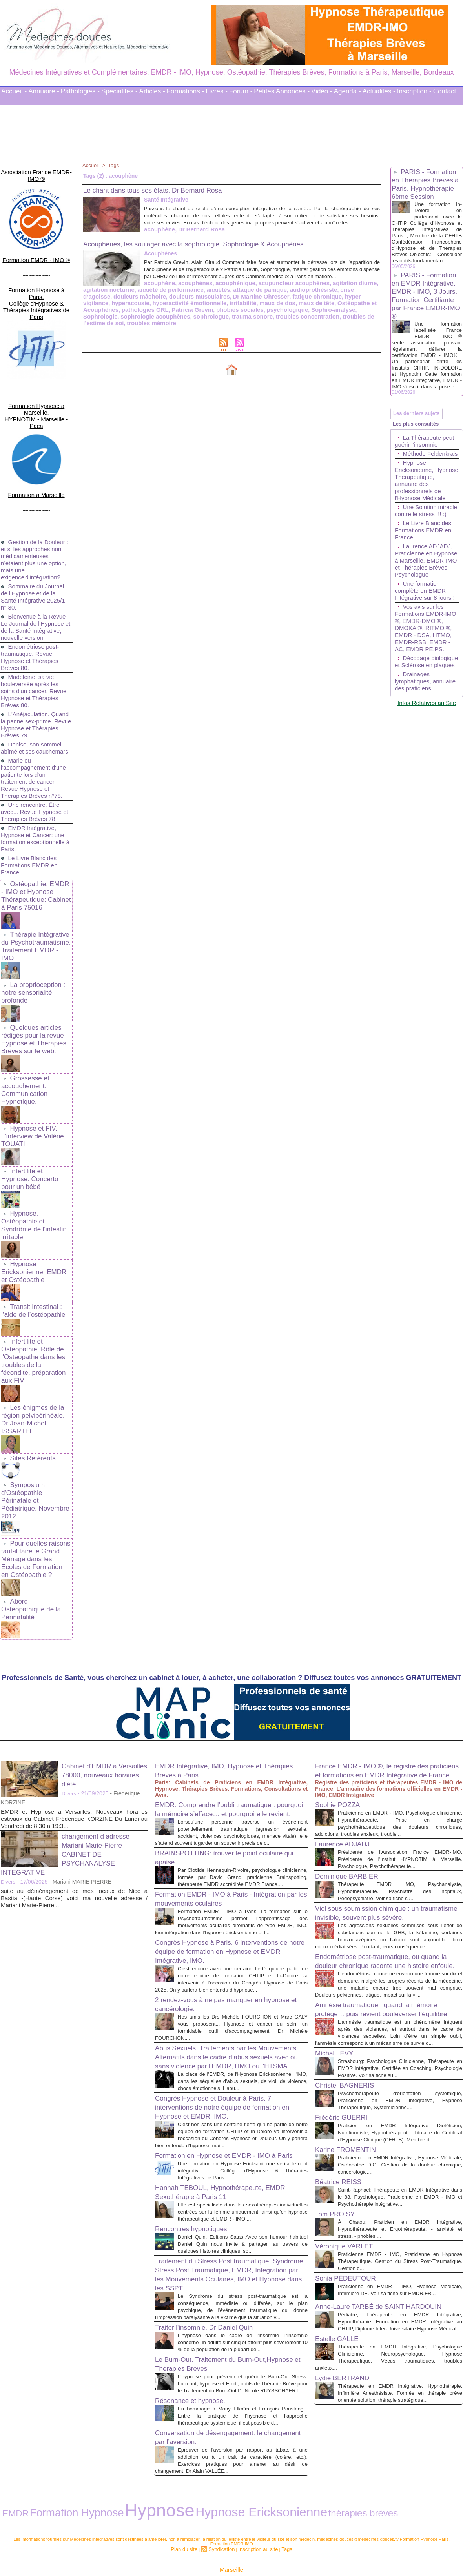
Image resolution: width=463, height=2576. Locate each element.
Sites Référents (31, 1354)
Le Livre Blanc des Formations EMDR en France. (31, 824)
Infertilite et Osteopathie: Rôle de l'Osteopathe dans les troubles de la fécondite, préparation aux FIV (34, 1273)
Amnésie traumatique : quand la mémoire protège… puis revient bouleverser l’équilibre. (387, 1933)
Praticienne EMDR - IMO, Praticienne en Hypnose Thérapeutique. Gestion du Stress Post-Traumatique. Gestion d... (400, 2217)
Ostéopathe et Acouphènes (219, 315)
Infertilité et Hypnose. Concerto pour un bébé (35, 1109)
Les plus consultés (419, 451)
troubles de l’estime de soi (180, 328)
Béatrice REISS (342, 2131)
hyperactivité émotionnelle (339, 309)
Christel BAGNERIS (350, 2027)
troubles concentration (113, 328)
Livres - (217, 91)
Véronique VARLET (349, 2202)
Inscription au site (255, 2516)
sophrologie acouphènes (261, 322)
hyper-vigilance (243, 309)
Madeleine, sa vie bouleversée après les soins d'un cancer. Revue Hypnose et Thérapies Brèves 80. (36, 643)
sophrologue (313, 322)
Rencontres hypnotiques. (198, 2176)
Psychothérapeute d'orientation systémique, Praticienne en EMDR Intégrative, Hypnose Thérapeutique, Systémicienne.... (400, 2042)
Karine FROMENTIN (350, 2099)
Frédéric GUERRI (346, 2059)
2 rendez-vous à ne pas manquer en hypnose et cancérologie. (218, 1912)
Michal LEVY (337, 1988)
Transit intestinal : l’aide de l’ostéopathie (31, 1230)
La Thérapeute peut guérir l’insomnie (426, 470)
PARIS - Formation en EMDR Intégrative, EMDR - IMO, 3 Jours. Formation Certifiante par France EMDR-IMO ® (426, 310)
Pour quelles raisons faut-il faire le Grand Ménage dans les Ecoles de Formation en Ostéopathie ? (35, 1441)
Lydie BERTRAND (347, 2361)
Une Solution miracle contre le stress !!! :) (418, 557)
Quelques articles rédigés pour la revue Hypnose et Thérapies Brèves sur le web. (31, 981)
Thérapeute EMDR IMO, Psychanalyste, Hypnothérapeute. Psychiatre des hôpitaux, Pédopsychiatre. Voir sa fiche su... (400, 1778)
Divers (69, 1665)
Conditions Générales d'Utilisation (328, 2548)
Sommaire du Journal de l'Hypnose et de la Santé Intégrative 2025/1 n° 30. (35, 542)
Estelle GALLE (340, 2315)
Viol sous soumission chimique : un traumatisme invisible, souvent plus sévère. (376, 1804)
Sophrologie (210, 322)
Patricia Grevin (325, 315)
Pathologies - (80, 91)
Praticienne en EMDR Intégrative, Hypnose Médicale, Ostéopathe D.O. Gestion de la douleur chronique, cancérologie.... (400, 2114)
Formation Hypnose (47, 2483)
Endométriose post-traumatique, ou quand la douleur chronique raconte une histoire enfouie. (388, 1868)
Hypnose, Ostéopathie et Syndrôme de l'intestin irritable (32, 1149)
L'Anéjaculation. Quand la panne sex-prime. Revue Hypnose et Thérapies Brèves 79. (36, 677)
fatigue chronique (197, 309)
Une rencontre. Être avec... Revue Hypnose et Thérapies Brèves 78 (33, 771)
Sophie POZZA (341, 1684)
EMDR (10, 2484)
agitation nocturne (328, 296)
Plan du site (190, 2516)
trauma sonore (353, 322)
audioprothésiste (228, 303)
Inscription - (414, 91)
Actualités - (379, 91)
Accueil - (14, 91)
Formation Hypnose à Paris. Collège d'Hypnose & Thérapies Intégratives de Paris (36, 279)
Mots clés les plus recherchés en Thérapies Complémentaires (242, 2548)
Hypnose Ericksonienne (159, 2483)
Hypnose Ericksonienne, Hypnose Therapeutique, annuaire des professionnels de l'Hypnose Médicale (422, 520)
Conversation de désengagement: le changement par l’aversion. (218, 2413)
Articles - (152, 91)
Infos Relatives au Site (426, 780)
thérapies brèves (220, 2484)
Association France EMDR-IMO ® (36, 169)
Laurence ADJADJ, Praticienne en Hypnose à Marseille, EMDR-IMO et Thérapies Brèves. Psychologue (425, 614)
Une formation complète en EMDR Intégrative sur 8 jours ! (427, 648)
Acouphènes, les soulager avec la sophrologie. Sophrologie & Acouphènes (212, 250)
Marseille (231, 2536)
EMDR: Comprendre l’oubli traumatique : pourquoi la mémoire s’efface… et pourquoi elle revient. (230, 1684)
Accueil (91, 165)
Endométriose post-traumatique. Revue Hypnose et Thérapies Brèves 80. (31, 609)
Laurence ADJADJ (347, 1724)
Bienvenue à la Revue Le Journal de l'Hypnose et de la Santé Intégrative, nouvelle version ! (35, 575)
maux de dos (128, 315)
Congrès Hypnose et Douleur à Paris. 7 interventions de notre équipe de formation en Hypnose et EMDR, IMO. (228, 2031)
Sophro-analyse (170, 322)
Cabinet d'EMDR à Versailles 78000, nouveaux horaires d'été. (104, 1646)
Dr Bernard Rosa (137, 236)
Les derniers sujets (420, 436)
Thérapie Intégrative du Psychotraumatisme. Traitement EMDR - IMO (35, 897)
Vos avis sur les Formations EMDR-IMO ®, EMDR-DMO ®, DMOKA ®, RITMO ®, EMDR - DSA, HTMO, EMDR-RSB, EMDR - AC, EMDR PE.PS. (425, 689)
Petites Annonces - (282, 91)
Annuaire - (43, 91)
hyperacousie (284, 309)
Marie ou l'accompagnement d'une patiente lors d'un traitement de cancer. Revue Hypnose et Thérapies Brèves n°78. (35, 737)
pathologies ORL (281, 315)
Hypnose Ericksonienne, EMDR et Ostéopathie (35, 1193)
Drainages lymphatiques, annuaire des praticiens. (414, 756)
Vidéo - (321, 91)
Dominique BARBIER (352, 1763)
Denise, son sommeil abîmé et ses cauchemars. (33, 703)
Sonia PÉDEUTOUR (350, 2234)
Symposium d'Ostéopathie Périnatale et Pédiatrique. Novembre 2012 (35, 1391)
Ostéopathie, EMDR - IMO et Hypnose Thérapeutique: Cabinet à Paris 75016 (35, 853)
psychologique (127, 322)
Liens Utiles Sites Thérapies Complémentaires (145, 2548)
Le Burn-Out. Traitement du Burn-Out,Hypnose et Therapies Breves (214, 2325)
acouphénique (169, 296)
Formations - (185, 91)
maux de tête (165, 315)
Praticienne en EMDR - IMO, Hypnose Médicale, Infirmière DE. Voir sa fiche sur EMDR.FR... (400, 2249)
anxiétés (138, 303)
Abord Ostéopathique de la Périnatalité (35, 1485)
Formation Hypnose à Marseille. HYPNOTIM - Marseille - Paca (36, 373)
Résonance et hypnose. (196, 2369)
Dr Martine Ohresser (144, 309)
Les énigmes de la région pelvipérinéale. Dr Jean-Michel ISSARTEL (35, 1321)
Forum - (241, 91)
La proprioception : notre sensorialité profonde (31, 937)
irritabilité (95, 315)
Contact (444, 91)
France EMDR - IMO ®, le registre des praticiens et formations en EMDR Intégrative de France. (381, 1646)
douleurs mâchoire (320, 303)
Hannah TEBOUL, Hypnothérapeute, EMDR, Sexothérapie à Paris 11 (219, 2132)
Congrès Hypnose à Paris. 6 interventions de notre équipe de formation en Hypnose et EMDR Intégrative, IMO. (227, 1852)
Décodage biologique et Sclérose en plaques (425, 729)
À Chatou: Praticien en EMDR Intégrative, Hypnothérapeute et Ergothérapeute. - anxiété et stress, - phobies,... (400, 2185)
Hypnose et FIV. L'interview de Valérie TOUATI (30, 1072)
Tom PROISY (338, 2170)
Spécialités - (119, 91)
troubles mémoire (241, 328)
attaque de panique (178, 303)
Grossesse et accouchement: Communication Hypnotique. (24, 1029)
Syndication (223, 2516)
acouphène (97, 236)
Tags (115, 165)
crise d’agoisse (273, 303)
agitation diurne (280, 296)
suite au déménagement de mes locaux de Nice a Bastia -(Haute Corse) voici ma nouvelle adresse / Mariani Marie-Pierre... (74, 1769)
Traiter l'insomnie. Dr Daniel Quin (212, 2281)
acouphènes (131, 296)
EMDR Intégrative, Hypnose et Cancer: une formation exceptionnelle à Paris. (35, 798)
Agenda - (347, 91)
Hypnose (97, 2482)
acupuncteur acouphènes (224, 296)
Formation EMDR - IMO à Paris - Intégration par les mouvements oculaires (227, 1793)
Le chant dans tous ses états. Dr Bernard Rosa (164, 190)
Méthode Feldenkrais (411, 486)
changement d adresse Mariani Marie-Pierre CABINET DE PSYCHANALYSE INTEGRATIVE (71, 1725)
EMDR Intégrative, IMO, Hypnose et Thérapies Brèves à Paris (217, 1641)
